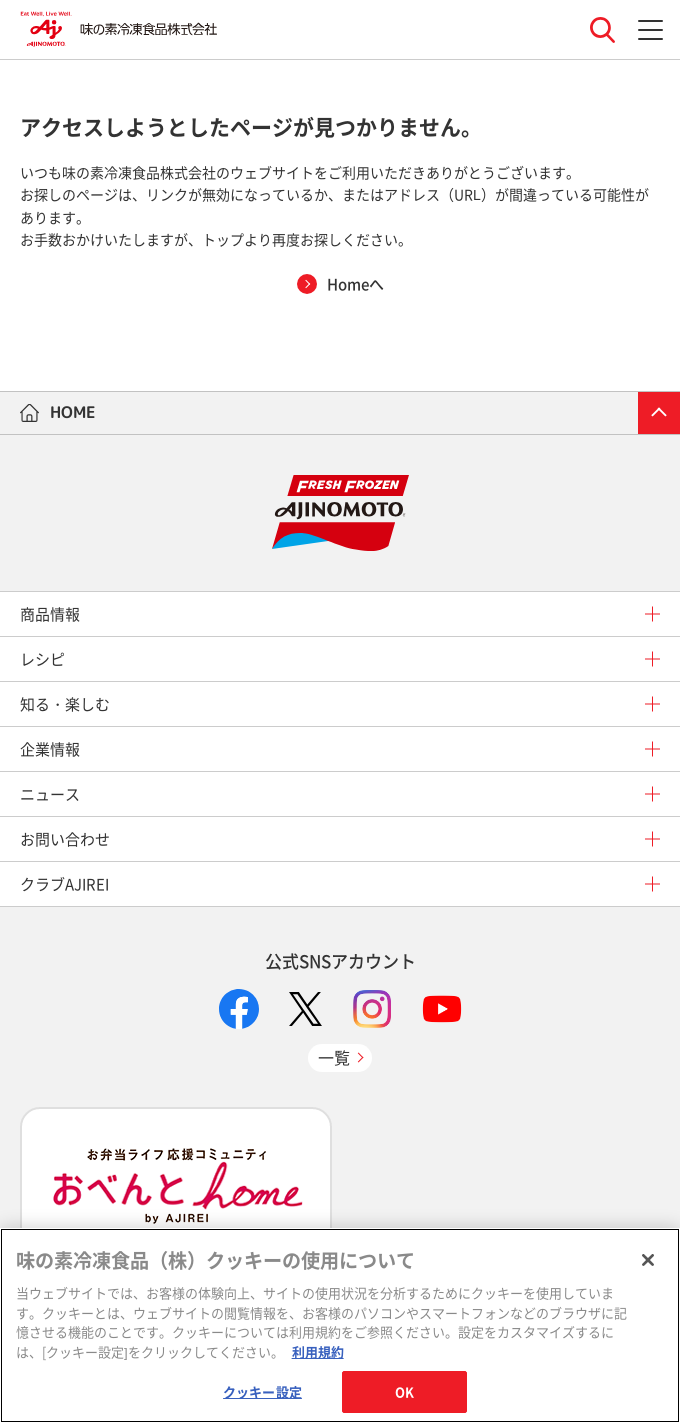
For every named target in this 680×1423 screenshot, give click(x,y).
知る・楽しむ (65, 704)
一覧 (334, 1057)
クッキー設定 (262, 1391)
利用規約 (318, 1351)
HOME (73, 412)
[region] (340, 1325)
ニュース (50, 794)
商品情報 (50, 614)
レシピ (42, 659)
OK (404, 1391)
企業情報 (50, 749)
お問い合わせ (65, 839)
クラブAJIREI (64, 884)
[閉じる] (648, 1260)
